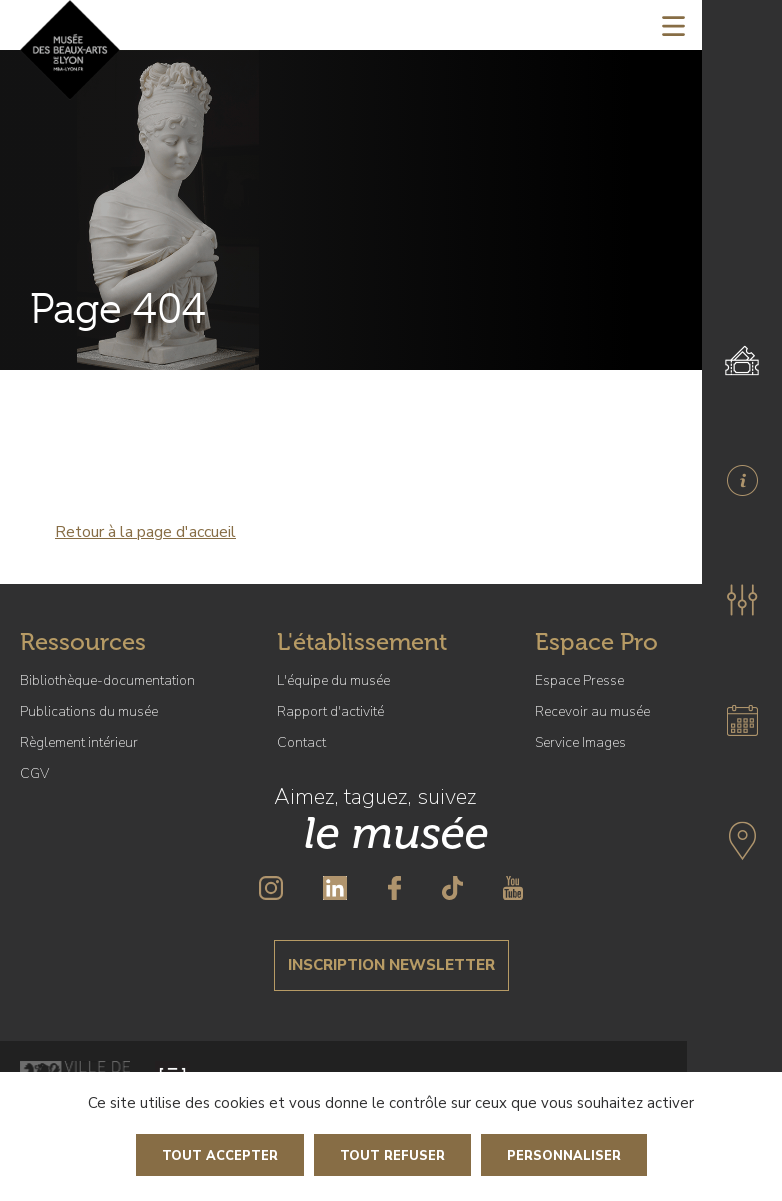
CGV (34, 773)
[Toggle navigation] (673, 25)
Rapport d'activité (330, 711)
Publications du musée (89, 711)
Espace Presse (579, 680)
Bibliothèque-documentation (107, 680)
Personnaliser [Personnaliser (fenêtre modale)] (564, 1156)
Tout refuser (392, 1156)
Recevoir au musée (592, 711)
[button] (742, 600)
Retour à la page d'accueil (145, 532)
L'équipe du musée (333, 680)
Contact (301, 742)
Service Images (580, 742)
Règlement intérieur (79, 742)
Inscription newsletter (391, 965)
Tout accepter (220, 1156)
